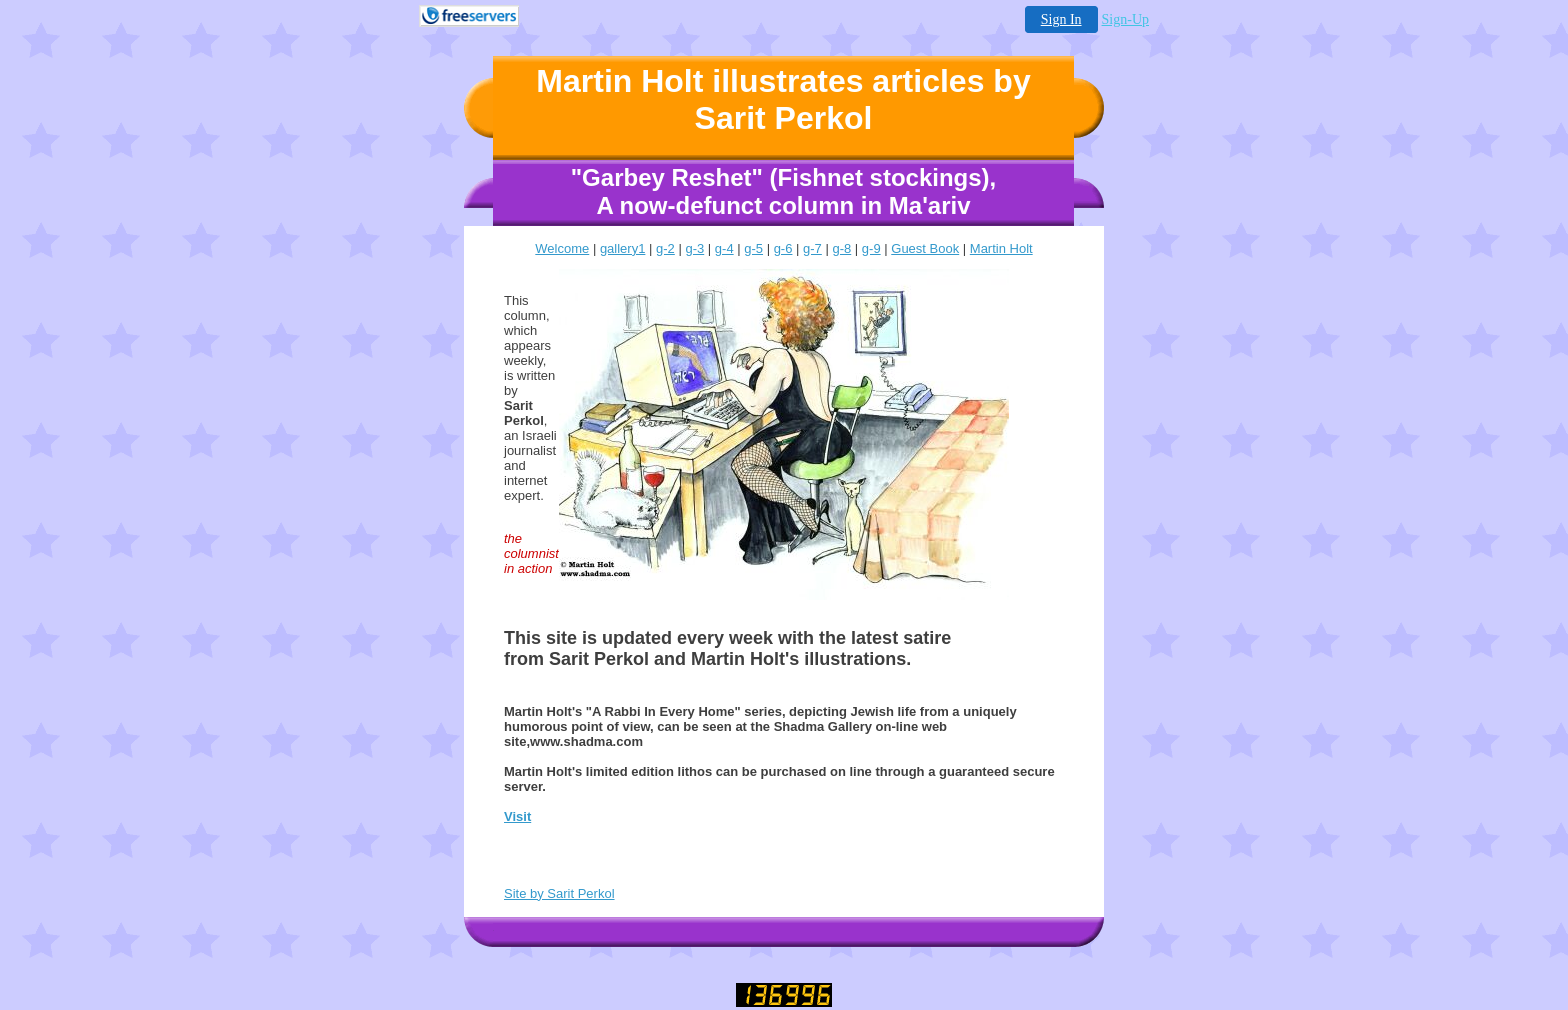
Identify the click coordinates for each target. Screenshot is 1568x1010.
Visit (517, 816)
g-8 (841, 248)
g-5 (753, 248)
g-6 (783, 248)
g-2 (665, 248)
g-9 (871, 248)
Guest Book (925, 248)
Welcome (562, 248)
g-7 (812, 248)
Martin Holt (1001, 248)
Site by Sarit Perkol (559, 893)
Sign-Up (1125, 19)
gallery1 (623, 248)
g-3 (694, 248)
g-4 (724, 248)
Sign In (1061, 19)
